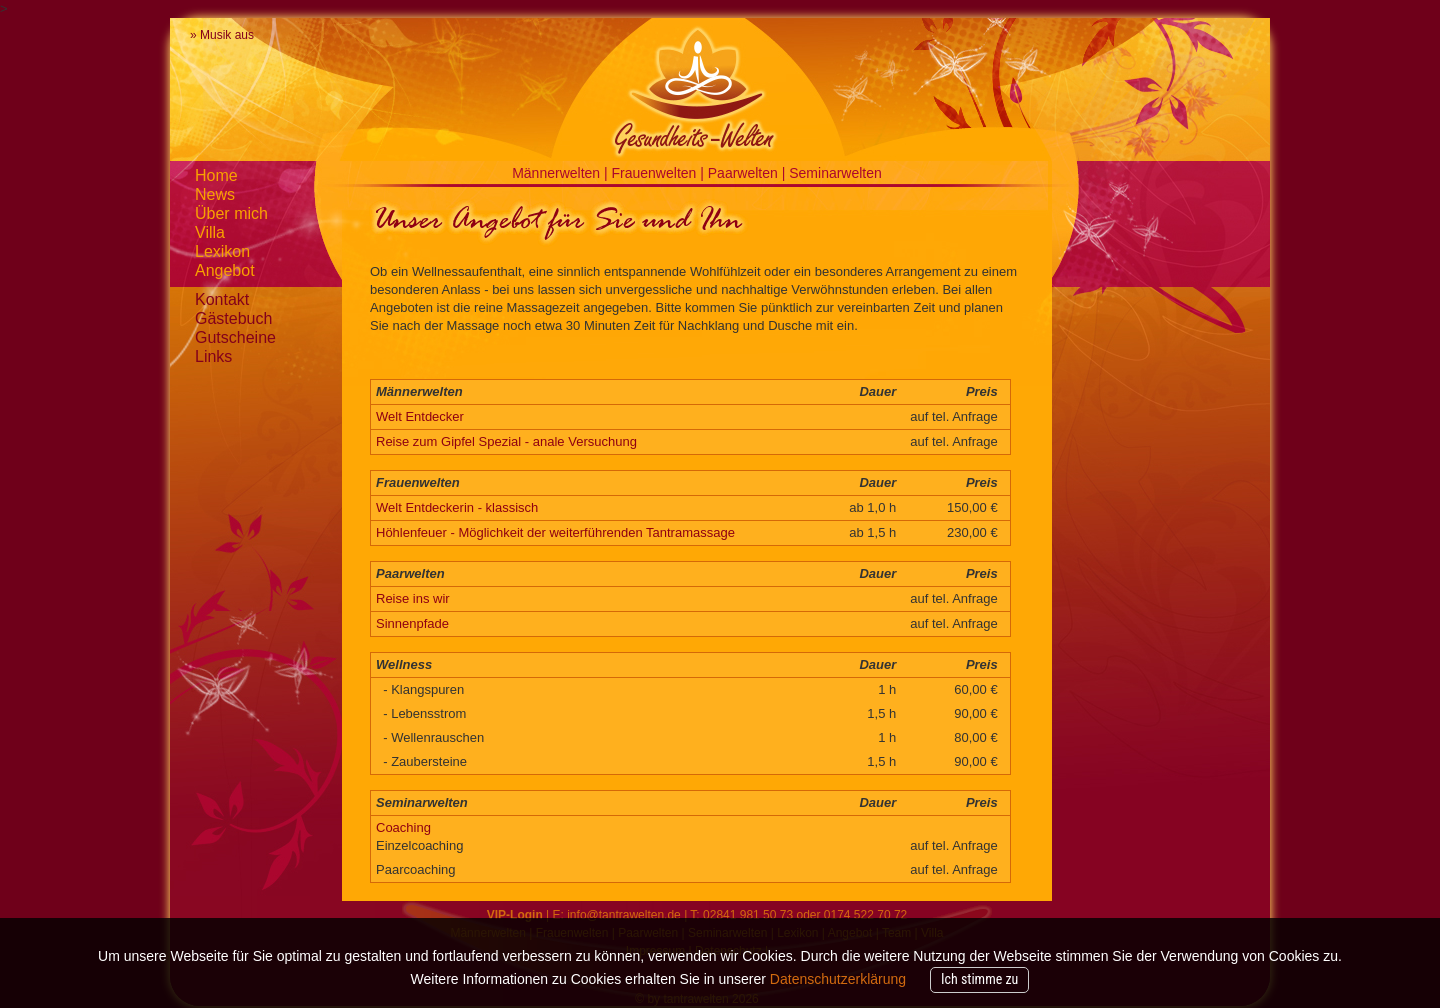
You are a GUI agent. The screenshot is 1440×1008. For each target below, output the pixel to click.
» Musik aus (222, 35)
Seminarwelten (835, 173)
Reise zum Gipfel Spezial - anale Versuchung (506, 441)
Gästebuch (233, 318)
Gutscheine (235, 337)
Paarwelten (745, 173)
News (215, 194)
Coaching (403, 827)
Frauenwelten (656, 173)
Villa (210, 232)
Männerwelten (558, 173)
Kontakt (222, 299)
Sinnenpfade (412, 623)
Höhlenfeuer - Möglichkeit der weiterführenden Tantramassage (555, 532)
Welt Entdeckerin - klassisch (457, 507)
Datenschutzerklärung (838, 979)
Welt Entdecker (420, 416)
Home (216, 175)
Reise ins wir (413, 598)
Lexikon (222, 251)
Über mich (231, 213)
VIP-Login (515, 915)
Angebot (225, 270)
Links (213, 356)
